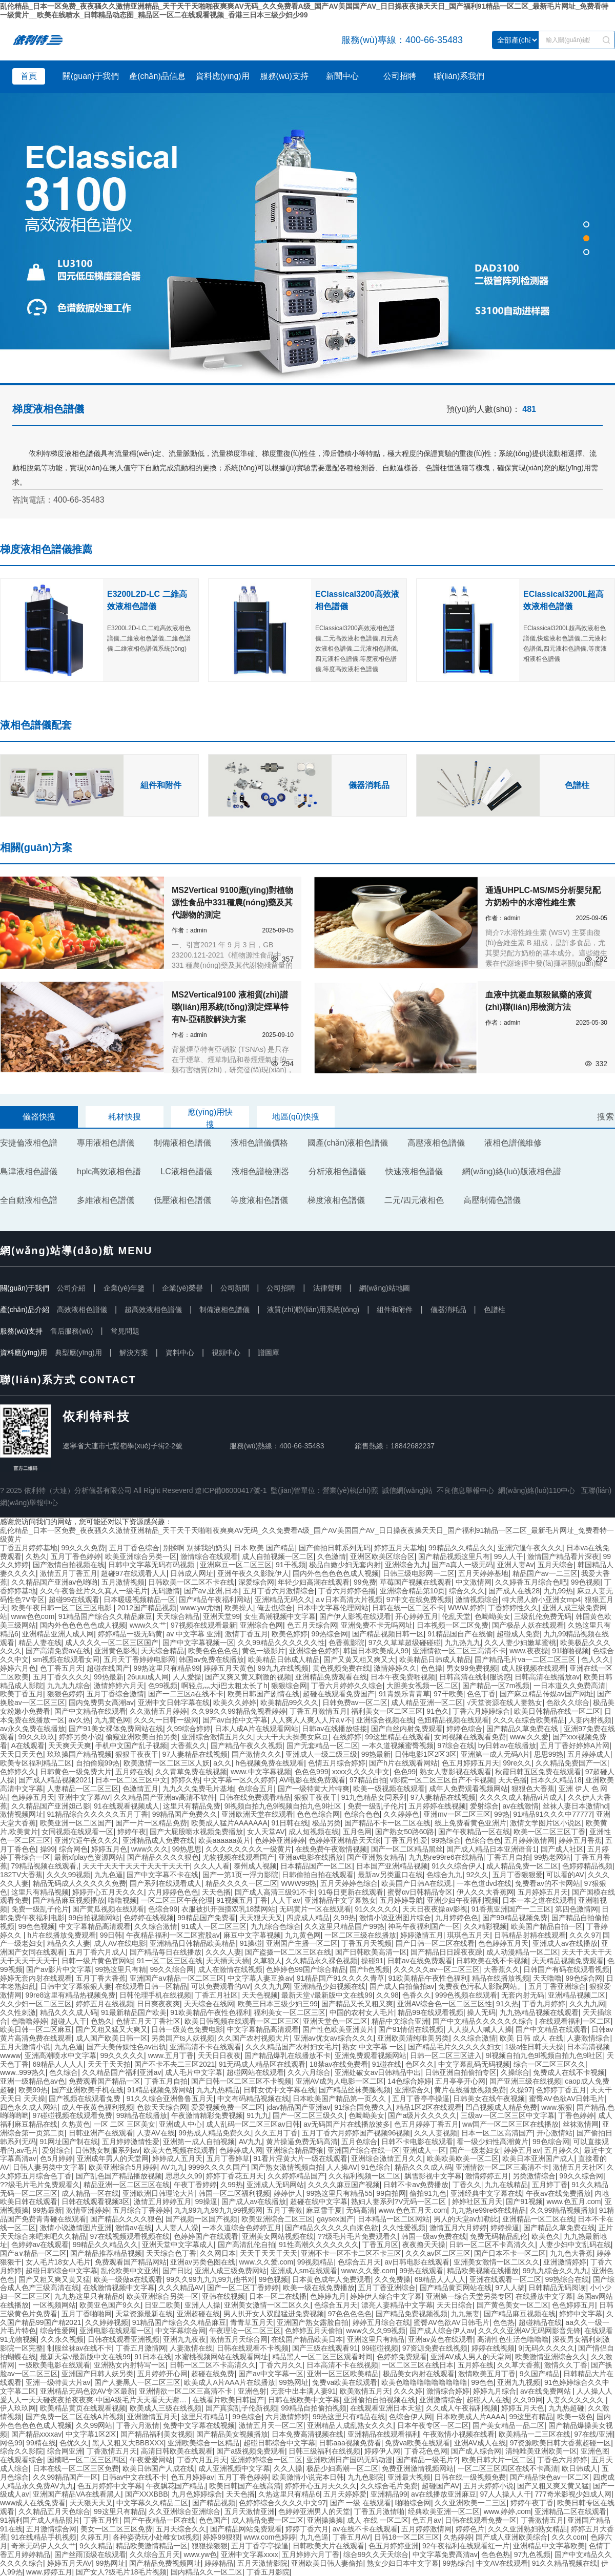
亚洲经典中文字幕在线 (486, 2193)
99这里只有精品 (119, 2511)
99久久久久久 (122, 2055)
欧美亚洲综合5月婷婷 (123, 2167)
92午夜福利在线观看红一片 (465, 2546)
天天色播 (512, 1780)
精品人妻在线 (39, 1642)
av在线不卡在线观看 (365, 2529)
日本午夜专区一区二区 (433, 2425)
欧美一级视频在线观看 (389, 1788)
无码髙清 (360, 2210)
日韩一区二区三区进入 (446, 2055)
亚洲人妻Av (515, 1565)
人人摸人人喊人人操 (479, 2029)
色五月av (426, 2520)
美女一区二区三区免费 (116, 2529)
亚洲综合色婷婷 (314, 1651)
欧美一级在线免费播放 (319, 2287)
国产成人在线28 (514, 1591)
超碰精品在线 (540, 2322)
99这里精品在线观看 (397, 1737)
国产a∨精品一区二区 (33, 2253)
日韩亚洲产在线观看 (101, 2133)
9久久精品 (95, 2546)
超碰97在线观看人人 (134, 1573)
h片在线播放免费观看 (61, 1935)
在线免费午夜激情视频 (331, 1849)
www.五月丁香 (171, 2055)
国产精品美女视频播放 (232, 2434)
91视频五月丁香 (242, 1900)
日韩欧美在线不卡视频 (492, 1961)
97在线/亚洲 (593, 2434)
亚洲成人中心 (180, 2124)
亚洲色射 (252, 2391)
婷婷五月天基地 (399, 1548)
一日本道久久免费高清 (569, 1685)
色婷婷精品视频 (587, 1866)
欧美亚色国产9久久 (110, 2305)
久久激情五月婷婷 (158, 1711)
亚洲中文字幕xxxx (249, 2554)
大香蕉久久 (189, 1745)
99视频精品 (315, 2262)
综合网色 (73, 1849)
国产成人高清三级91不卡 (275, 1892)
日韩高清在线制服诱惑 (475, 1677)
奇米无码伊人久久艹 (43, 2546)
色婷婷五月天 (32, 1797)
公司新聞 (234, 1288)
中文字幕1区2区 (91, 2434)
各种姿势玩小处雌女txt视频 (156, 2537)
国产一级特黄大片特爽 (314, 1788)
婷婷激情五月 (421, 1935)
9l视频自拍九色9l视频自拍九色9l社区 (284, 1806)
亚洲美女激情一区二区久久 (497, 2262)
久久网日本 (218, 2253)
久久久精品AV (180, 2287)
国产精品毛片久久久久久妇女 (454, 2047)
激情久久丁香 (565, 2365)
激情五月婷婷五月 (162, 2201)
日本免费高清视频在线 (307, 2434)
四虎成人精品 (308, 1918)
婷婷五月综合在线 (381, 2322)
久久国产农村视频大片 (254, 2038)
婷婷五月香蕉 (580, 1840)
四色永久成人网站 (28, 2107)
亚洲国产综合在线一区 (363, 2150)
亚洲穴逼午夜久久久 (530, 1548)
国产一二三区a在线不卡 (186, 1694)
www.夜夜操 (528, 1651)
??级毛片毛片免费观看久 (40, 2184)
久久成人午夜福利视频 (462, 2408)
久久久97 (584, 1935)
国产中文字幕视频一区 (198, 1642)
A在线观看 (28, 1745)
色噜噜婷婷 (29, 2021)
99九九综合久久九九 (555, 2271)
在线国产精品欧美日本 (307, 2339)
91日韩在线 (290, 1823)
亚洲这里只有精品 (375, 2339)
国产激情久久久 (257, 1754)
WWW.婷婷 (466, 1608)
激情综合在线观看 (209, 1556)
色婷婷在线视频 (149, 1918)
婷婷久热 (185, 1780)
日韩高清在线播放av (547, 1677)
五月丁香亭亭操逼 (420, 2098)
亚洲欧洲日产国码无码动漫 (349, 2460)
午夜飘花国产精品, (176, 2486)
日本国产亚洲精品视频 (392, 1866)
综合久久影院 (21, 2451)
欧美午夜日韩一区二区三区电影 (62, 1608)
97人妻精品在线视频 (195, 1754)
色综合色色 (362, 1814)
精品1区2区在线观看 (429, 2107)
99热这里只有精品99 (167, 1668)
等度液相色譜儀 (259, 1200)
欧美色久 (545, 2236)
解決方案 (133, 1352)
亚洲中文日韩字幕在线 (174, 1702)
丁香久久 (467, 2184)
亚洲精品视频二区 (576, 1995)
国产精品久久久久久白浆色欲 (331, 2228)
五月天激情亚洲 (249, 2511)
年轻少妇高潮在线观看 (314, 1582)
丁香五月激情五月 (318, 1711)
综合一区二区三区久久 (549, 2064)
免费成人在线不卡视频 (569, 2072)
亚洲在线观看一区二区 (505, 2279)
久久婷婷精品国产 (296, 2176)
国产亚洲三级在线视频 (525, 2081)
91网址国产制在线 (69, 2141)
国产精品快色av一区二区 (549, 2477)
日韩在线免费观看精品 (255, 1797)
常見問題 (125, 1331)
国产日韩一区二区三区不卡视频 (241, 2081)
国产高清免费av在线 (58, 1651)
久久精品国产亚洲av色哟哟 (54, 1582)
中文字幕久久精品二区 (152, 2503)
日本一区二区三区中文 (131, 1780)
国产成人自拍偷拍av (402, 1986)
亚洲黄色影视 (115, 1651)
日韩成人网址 (191, 1573)
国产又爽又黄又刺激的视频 (248, 1677)
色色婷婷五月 (573, 2305)
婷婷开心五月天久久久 (108, 1892)
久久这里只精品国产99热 (344, 1926)
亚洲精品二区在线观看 (570, 2511)
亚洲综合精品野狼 (294, 2150)
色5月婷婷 (56, 2158)
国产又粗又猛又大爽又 (112, 2029)
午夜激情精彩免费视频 (207, 2115)
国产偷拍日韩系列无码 (335, 1548)
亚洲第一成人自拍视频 (199, 2141)
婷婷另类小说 (80, 1737)
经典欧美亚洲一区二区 (444, 2511)
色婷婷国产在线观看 (206, 2236)
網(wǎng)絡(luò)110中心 (536, 1490)
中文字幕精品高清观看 (95, 1926)
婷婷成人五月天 (177, 2158)
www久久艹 (148, 1625)
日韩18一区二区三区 (407, 2537)
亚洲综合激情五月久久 (217, 1737)
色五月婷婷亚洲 (393, 2546)
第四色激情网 (576, 1909)
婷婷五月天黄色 (228, 1668)
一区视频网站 (54, 2305)
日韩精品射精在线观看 (530, 1935)
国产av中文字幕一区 (270, 2374)
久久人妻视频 (435, 2133)
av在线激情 (520, 1806)
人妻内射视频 (589, 1720)
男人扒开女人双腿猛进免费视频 (273, 2314)
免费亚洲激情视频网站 (418, 2468)
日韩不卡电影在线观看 (417, 2141)
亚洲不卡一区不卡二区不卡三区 (351, 2253)
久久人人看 (212, 1866)
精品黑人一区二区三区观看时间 (322, 2357)
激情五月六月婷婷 (458, 2228)
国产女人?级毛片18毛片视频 (121, 2572)
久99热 (344, 1918)
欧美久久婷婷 (234, 1702)
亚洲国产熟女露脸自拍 (312, 2322)
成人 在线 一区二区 (377, 2520)
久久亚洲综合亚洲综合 (184, 2511)
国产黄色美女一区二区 (512, 2305)
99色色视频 (36, 1926)
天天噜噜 (547, 1978)
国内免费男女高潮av (101, 1702)
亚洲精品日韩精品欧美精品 (193, 1943)
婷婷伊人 (288, 2193)
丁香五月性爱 (405, 1840)
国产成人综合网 (476, 2451)
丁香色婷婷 (576, 2115)
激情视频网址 (21, 1814)
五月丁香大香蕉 (101, 1978)
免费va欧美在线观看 (344, 2382)
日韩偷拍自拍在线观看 (318, 1875)
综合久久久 (467, 1591)
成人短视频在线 (314, 1831)
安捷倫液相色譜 (28, 1142)
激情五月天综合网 (239, 2339)
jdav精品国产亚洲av (298, 2107)
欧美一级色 (575, 2417)
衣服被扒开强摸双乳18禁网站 (228, 1909)
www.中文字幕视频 (261, 1772)
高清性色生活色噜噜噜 (513, 2339)
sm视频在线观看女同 (66, 1659)
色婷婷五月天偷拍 (313, 2330)
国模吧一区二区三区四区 (86, 2460)
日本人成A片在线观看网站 (256, 1729)
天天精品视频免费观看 (568, 1961)
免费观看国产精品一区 (104, 2081)
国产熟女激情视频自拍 (287, 2167)
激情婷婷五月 (486, 2176)
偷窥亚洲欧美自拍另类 (141, 1737)
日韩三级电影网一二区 (419, 1573)
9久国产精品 (540, 2374)
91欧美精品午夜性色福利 (428, 1978)
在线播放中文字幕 (544, 2296)
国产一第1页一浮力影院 (240, 1875)
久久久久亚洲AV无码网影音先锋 (529, 2330)
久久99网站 (94, 2425)
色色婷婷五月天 (503, 1943)
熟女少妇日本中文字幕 (403, 2563)
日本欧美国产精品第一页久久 (340, 2098)
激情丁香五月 (246, 1634)
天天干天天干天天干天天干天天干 (136, 1866)
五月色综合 (359, 2141)
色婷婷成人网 (240, 2150)
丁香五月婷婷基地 (28, 1548)
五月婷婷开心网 (162, 2374)
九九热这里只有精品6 (88, 2296)
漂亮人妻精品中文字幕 (397, 2305)
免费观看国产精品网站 (131, 2262)
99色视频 (586, 1582)
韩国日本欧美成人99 (376, 1651)
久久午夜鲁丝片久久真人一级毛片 (94, 1591)
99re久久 (517, 1763)
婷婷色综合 (464, 1729)
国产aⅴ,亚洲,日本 (211, 1591)
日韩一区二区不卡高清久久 (492, 2244)
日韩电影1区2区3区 (426, 1754)
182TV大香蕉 (21, 1875)
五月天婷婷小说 (488, 2486)
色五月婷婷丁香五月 (426, 2124)
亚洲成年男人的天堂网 (113, 2158)
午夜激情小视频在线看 (459, 2434)
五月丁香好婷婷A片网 (574, 1745)
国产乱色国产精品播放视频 (119, 2176)
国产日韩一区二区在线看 (435, 1943)
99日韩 (111, 1935)
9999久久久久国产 (217, 2167)
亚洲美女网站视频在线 (278, 2236)
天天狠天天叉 (260, 1918)
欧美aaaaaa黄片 (224, 1840)
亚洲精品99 (389, 2494)
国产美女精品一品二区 (508, 2425)
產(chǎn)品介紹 (24, 1309)
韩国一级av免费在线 (433, 2236)
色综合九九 (444, 1875)
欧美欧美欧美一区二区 (463, 2158)
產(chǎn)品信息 (157, 76)
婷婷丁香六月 (307, 2529)
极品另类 (326, 1823)
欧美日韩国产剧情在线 (263, 1694)
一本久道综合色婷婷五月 (241, 2228)
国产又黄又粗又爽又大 (359, 1659)
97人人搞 (510, 2287)
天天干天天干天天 (268, 2253)
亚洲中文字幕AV (84, 1797)
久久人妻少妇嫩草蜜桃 (520, 1642)
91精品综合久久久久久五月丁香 (98, 1814)
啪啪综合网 (413, 2503)
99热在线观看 (421, 2271)
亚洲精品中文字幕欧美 (549, 2546)
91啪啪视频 (570, 1651)
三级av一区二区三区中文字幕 (508, 2115)
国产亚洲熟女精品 (375, 1857)
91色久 (437, 1711)
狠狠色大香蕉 (533, 1788)
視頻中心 (226, 1352)
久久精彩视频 (485, 1926)
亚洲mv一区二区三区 (456, 1814)
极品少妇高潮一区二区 (342, 2468)
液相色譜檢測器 (260, 1171)
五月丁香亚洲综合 (557, 1986)
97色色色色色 (350, 2314)
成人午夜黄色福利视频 (97, 2107)
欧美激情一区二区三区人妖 (167, 1763)
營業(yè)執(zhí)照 (350, 1490)
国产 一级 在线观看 (361, 2503)
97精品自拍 (368, 1780)
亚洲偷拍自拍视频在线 (379, 2400)
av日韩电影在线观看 (416, 2262)
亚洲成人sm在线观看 (304, 2271)
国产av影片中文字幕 (58, 1969)
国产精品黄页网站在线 (455, 2287)
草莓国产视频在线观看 (416, 1582)
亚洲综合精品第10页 (412, 1591)
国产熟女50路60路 (404, 1831)
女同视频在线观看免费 (470, 1737)
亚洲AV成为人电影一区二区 (340, 2081)
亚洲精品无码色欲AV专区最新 (87, 2391)
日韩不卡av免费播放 (415, 2184)
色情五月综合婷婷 (336, 1763)
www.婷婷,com (507, 2511)
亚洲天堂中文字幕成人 (178, 2244)
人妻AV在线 (156, 2133)
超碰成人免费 (518, 1634)
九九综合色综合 (276, 1926)
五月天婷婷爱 (344, 2494)
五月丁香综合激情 (115, 1694)
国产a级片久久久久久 (422, 2115)
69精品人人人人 (58, 2064)
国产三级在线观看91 (325, 2348)
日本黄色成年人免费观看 (331, 2279)
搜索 (606, 1116)
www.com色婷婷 (270, 2537)
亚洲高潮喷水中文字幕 (60, 2055)
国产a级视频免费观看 (250, 2451)
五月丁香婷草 (228, 2158)
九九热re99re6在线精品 (445, 1857)
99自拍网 (391, 2193)
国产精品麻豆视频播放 (69, 1900)
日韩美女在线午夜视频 (489, 2098)
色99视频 (163, 1685)
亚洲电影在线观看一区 (115, 2330)
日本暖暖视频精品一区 (139, 1599)
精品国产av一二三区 (545, 1573)
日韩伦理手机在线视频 (155, 1995)
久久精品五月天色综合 (54, 2511)
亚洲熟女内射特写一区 (130, 2365)
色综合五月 (256, 1788)
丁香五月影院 (268, 2572)
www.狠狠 (556, 2107)
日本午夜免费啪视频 (403, 1677)
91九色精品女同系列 (374, 1797)
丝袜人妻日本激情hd (575, 1806)
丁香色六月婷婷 (562, 2460)
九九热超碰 (566, 2408)
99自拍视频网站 (94, 1918)
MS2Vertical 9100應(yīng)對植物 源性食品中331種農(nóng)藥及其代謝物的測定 (232, 902)
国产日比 (176, 2271)
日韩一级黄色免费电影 (187, 2029)
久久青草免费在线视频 (191, 1772)
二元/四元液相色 (414, 1200)
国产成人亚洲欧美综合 (511, 2537)
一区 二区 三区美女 (124, 2124)
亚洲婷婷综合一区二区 (266, 2460)
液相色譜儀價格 (259, 1142)
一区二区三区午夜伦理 (177, 1900)
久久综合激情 (155, 1926)
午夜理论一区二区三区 (245, 2330)
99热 (501, 1814)
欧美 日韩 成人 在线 (531, 2038)
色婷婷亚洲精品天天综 (344, 1840)
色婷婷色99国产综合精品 (306, 1969)
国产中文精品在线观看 (90, 1711)
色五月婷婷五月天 (470, 1763)
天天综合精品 (177, 1616)
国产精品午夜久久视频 (246, 1745)
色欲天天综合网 (162, 2107)
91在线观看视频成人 (126, 1806)
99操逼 (206, 2201)
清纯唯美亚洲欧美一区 (541, 2451)
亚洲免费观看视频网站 (370, 2055)
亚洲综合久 (412, 2090)
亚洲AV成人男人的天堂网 (470, 2357)
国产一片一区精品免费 (151, 1823)
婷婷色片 (470, 2529)
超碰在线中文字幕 (318, 2201)
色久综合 (63, 2072)
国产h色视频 (369, 1969)
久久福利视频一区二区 (364, 2176)
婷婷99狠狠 (221, 2537)
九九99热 (558, 1591)
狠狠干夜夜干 (136, 1754)
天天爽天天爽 (69, 1745)
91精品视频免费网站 (160, 2090)
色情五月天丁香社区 (148, 2021)
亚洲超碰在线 (198, 2314)
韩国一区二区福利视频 (234, 2193)
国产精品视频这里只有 (454, 1556)
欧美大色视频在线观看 (179, 2150)
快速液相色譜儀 (414, 1171)
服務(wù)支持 (284, 76)
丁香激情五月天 (112, 2451)
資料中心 (180, 1352)
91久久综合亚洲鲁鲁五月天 (170, 2098)
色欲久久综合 (567, 1702)
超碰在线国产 (108, 1668)
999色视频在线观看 (466, 1995)
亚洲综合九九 (406, 1565)
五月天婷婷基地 (483, 1573)
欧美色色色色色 (213, 1651)
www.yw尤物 (200, 1608)
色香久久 (416, 1995)
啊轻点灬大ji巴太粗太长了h (224, 1685)
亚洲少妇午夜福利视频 (463, 1900)
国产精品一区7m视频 (495, 1685)
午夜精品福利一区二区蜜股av (173, 1935)
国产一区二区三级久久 (308, 2115)
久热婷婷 (457, 2537)
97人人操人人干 (505, 2494)
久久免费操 (393, 2279)
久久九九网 (272, 1986)
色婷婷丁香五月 (561, 2090)
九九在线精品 (506, 2184)
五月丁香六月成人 (97, 1952)
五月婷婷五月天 (543, 1892)
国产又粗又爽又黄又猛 (54, 2279)
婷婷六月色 (18, 1668)
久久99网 (528, 2400)
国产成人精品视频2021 (55, 1780)
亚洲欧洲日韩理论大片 (158, 2193)
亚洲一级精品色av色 (32, 2081)
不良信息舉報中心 (465, 1490)
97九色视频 (532, 2554)
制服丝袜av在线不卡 (79, 2348)
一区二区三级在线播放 (360, 1935)
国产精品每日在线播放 (165, 1952)
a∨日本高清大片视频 (349, 1599)
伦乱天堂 (456, 1616)
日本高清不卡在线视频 (342, 2365)
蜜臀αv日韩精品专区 (420, 1892)
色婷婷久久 (18, 1772)
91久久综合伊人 (457, 1866)
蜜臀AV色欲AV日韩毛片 (566, 2098)
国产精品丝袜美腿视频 (355, 2090)
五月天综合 (555, 1565)
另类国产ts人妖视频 (182, 2038)
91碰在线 (387, 2064)
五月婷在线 (133, 1772)
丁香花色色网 (425, 2451)
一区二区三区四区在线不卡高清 (508, 2468)
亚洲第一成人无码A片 (495, 1754)
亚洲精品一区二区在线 (538, 2219)
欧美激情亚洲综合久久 (551, 2357)
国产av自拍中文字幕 (235, 1720)
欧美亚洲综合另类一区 (141, 1556)
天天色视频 (260, 1995)
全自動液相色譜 (28, 1200)
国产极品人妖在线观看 (528, 1625)
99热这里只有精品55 (339, 2193)
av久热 (80, 1720)
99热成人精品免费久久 (214, 2133)
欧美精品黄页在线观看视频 (83, 2408)
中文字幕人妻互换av (260, 1978)
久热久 (36, 1556)
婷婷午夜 (131, 1831)
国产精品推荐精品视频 (106, 2253)
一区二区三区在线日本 (418, 2365)
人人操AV (341, 2167)
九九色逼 (108, 1875)
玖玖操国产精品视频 (79, 1754)
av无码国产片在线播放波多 (346, 2124)
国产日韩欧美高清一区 (371, 1952)
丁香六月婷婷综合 (481, 1711)
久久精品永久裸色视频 (321, 1961)
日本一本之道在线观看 (538, 1900)
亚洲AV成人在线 (480, 2443)
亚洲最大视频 (408, 2477)
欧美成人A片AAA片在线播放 (229, 2382)
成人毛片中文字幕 (193, 2072)
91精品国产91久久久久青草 (340, 1978)
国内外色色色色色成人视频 (336, 1573)
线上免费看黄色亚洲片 (470, 1823)
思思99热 (549, 1754)
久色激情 (331, 1556)
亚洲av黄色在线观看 (440, 2339)
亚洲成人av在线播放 (565, 1943)
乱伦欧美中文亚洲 (129, 2271)
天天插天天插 (227, 1961)
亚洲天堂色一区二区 (335, 2021)
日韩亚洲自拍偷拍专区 (461, 2072)
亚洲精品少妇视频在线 (329, 1986)
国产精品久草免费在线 (523, 1729)
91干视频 (290, 1565)
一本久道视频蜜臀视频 (398, 1745)
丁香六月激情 (137, 2425)
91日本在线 (152, 2357)
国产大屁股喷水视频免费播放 (196, 1831)
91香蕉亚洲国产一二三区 (511, 1909)
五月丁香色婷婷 (76, 1556)
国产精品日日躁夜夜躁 (446, 1952)
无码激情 (165, 1591)
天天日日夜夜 (219, 2055)
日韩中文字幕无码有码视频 (152, 1565)
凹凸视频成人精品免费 (501, 2107)
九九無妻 (465, 2314)
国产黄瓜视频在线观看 (108, 1909)
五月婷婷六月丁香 (310, 2554)
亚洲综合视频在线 (385, 1720)
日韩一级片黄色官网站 (97, 1961)
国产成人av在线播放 (253, 2201)
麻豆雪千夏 (324, 2210)
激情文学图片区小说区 (546, 1823)
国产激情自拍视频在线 (69, 1565)
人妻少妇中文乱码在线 (575, 2244)
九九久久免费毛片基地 (198, 1788)
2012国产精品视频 (146, 1608)
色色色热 (495, 2554)
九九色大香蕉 (571, 2253)
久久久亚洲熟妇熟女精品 (527, 2529)
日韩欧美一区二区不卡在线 (191, 1582)
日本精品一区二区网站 (393, 2219)
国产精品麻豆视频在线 (520, 2314)
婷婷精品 (218, 2563)
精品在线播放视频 (500, 1978)
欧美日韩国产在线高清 (245, 2486)
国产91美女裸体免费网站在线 (116, 1729)
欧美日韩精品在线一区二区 (557, 1711)
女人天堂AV (266, 1831)
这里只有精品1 (205, 2417)
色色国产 (213, 2520)
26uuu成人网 (148, 1677)
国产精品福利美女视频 (156, 2434)
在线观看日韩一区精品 (151, 1986)
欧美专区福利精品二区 (36, 1763)
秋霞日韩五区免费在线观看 (538, 1772)
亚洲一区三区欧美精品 (343, 2374)
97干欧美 (448, 1694)
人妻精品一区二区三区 (83, 1788)
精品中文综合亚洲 (400, 2021)
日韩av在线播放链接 (334, 1729)
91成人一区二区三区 (214, 1926)
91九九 (258, 2115)
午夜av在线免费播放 (558, 2193)
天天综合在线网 (209, 2004)
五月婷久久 (562, 2150)
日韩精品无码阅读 (557, 2287)
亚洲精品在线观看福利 (383, 2434)
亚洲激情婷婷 (564, 2262)
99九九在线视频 (283, 1668)
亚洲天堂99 (221, 1616)
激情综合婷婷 (447, 2391)
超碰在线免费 (212, 2374)
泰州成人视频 (255, 1866)
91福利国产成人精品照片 (40, 2520)
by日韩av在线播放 (507, 1745)
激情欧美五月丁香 (487, 2374)
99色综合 (247, 2417)
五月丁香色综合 (134, 1548)
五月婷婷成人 (588, 1754)
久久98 (387, 1995)
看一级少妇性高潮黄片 (492, 2141)
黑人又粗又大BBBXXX (128, 2443)
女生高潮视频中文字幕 (280, 1616)
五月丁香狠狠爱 (518, 1875)
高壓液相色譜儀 (436, 1142)
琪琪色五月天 (468, 1935)
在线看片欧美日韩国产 (228, 2400)
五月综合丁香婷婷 (141, 2210)
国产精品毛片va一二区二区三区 (526, 1659)
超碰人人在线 (487, 2400)
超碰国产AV (441, 2486)
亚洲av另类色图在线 (202, 2262)
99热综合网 (330, 1634)
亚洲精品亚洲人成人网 (58, 1634)
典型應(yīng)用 (78, 1352)
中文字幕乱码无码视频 (474, 2064)
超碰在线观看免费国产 (339, 1694)
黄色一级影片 (263, 1651)
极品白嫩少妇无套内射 (345, 1565)
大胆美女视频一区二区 (422, 1685)
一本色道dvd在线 (484, 1883)
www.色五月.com (574, 2201)
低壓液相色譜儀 (182, 1200)
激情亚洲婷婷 (87, 2210)
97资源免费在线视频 (435, 2348)
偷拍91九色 (427, 2193)
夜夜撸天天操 (423, 2244)
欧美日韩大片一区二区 (498, 2460)
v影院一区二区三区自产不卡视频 (442, 1780)
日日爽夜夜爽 (158, 2004)
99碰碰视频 (380, 2348)
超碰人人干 (69, 2021)
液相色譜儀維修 (513, 1142)
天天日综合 (455, 2305)
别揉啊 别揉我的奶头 (196, 1548)
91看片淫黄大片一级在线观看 (300, 2158)
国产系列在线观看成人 (165, 1883)
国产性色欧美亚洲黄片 (338, 2029)
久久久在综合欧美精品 (529, 1720)
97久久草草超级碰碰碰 (404, 1642)
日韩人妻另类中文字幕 (49, 2167)
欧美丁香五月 (21, 1694)
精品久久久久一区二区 (241, 1883)
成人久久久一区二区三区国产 (111, 1642)
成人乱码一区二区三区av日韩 (253, 2124)
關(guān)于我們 (91, 76)
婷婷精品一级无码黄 (130, 1634)
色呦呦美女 (492, 1616)
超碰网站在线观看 (255, 2072)
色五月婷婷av (192, 2477)
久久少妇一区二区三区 (36, 2004)
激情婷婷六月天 (119, 1685)
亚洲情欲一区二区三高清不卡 (459, 1651)
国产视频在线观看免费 (85, 2098)
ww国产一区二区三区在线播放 (510, 2124)
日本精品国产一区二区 (316, 1866)
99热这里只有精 (120, 1969)
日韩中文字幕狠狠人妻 (76, 1986)
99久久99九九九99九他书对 (210, 2279)
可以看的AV (565, 1875)
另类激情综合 (534, 2176)
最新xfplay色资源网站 (89, 1857)
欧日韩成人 (580, 2468)
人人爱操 (187, 1677)
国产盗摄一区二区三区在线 (288, 1952)
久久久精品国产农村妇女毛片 (292, 2047)
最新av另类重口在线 (390, 1875)
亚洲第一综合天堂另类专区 (469, 2296)
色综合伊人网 (410, 2417)
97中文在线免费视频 (419, 1599)
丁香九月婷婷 (543, 2004)
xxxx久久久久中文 (360, 1772)
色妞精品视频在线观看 (453, 1720)
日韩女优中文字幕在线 (279, 2090)
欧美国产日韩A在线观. (417, 1883)
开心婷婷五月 (416, 1616)
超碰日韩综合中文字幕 (61, 2271)
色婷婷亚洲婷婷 (280, 1840)
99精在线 (41, 2443)
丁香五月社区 (216, 1995)
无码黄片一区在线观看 (315, 1909)
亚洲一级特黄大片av (58, 2382)
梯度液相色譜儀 (336, 1200)
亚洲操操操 (325, 2520)
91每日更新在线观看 (351, 1892)
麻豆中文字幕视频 (252, 1935)
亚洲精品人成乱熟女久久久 (350, 2425)
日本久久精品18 (556, 1780)
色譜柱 (494, 1309)
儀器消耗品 (448, 1309)
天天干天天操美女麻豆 (293, 1737)
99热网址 (294, 2382)
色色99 (405, 1772)
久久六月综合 (309, 2072)
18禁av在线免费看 (339, 2064)
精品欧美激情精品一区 (152, 2546)
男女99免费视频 (472, 1668)
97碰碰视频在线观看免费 (73, 2115)
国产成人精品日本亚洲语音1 (491, 1849)
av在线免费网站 (546, 2391)
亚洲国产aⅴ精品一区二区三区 (177, 1978)
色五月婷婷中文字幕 (109, 2486)
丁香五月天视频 (366, 1943)
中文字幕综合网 (180, 2330)
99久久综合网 (172, 1969)
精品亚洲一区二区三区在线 (127, 2184)
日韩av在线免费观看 (420, 1961)
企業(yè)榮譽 (182, 1288)
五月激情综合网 (51, 2529)
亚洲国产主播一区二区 (302, 1943)
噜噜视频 (122, 1900)
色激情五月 (140, 1788)
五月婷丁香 (550, 2184)
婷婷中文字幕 (580, 2314)
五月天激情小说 (25, 2047)
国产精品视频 (213, 2503)
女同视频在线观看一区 (77, 1831)
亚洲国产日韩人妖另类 (97, 2374)
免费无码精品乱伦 (498, 2236)
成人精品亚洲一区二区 (427, 1702)
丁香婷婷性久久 (513, 1608)
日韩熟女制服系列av (107, 2150)
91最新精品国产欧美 (134, 2012)
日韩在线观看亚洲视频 (123, 2339)
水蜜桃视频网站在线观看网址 (221, 2357)
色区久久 (419, 2064)
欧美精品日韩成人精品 (284, 1659)
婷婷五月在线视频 (104, 2004)
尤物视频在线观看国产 (238, 1857)
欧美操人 (238, 1608)
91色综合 (376, 2167)
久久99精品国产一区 (65, 2477)
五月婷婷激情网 (529, 1840)
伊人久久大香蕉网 (485, 1892)
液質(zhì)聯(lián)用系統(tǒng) (313, 1309)
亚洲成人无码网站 (275, 2184)
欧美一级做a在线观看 (128, 2279)
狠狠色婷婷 (65, 1694)
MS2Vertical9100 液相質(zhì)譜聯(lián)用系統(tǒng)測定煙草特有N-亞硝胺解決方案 (230, 1007)
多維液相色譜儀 (105, 1200)
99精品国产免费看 (206, 1918)
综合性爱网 (58, 2330)
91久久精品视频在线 (565, 2563)
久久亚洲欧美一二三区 (470, 2503)
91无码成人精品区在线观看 (262, 2064)
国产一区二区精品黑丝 (407, 1849)
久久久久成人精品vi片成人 (522, 1797)
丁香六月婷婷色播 (347, 1591)
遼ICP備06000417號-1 (230, 1490)
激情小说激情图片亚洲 (76, 2228)
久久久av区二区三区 (437, 2253)
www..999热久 (23, 2072)
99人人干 (509, 1556)
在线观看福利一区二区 (575, 2021)
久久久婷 (408, 2391)
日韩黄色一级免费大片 (76, 1772)
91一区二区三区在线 (169, 1961)
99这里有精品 (531, 2417)
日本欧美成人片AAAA (470, 2417)
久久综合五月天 (155, 2554)
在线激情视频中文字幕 (119, 2287)
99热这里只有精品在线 (349, 2417)
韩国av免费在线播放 (211, 1659)
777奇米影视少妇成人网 (573, 2494)
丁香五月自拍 (508, 1857)
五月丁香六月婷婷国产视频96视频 (356, 2133)
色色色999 (311, 1772)
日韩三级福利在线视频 (324, 2451)
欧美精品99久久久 (289, 1702)
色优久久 (73, 2443)
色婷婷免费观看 (402, 2357)
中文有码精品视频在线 (253, 2098)
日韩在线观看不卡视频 (253, 2348)
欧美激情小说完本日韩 (308, 2477)
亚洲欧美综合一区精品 (203, 2443)
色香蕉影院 (346, 1642)
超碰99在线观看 (74, 1599)
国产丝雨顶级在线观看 (90, 2554)
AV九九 (250, 2141)
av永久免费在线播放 (32, 1729)
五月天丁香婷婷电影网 (139, 1659)
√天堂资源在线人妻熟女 (505, 1702)
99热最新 (109, 1677)
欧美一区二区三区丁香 (549, 1831)
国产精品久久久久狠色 (163, 1857)
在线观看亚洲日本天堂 (386, 2408)
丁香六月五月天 (202, 2460)
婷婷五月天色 (522, 2408)
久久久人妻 (223, 1952)
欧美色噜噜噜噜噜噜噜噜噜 (424, 2382)
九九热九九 (463, 1642)
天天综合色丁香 (171, 2253)
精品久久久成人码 (68, 2012)
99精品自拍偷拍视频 (313, 2408)
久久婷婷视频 (106, 2322)
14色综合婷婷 (409, 2081)
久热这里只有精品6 (289, 2494)
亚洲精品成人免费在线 (158, 1840)
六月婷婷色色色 (173, 1892)
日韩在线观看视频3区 (95, 2201)
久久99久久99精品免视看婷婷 (238, 1711)
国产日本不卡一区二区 (510, 2253)
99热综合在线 (567, 2279)
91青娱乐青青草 (404, 1694)
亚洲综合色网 (261, 1625)
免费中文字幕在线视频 (199, 2425)
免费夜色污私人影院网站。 (481, 1986)
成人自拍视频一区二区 (278, 1556)
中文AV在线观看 (502, 2563)
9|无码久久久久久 (546, 2348)
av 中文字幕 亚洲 (193, 1634)
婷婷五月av (522, 2150)
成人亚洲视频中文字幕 (234, 2468)
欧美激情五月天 (365, 2391)
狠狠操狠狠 (210, 2546)
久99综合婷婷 (189, 1729)
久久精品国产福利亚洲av (121, 2072)
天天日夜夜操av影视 (434, 1909)
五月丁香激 (284, 2210)
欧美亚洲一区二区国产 (76, 1823)
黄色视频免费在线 (341, 1668)
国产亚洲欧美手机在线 (88, 2090)
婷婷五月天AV (69, 2563)
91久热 (507, 2004)
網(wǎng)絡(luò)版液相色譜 (511, 1171)
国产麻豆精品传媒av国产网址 (546, 1694)
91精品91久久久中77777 (552, 1814)
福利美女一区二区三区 (387, 1711)
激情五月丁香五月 (68, 1573)
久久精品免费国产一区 (571, 1763)
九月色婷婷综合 (197, 2494)
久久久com (568, 2537)
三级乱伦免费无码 (542, 1616)
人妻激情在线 (191, 2348)
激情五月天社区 (578, 2167)
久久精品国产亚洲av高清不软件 (164, 1797)
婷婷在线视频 (493, 2348)
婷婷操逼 (504, 2228)
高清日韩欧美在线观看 (177, 2451)
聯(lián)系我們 (459, 76)
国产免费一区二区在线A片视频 (75, 2417)
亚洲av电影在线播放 (310, 1857)
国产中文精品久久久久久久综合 (484, 2021)
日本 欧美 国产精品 (264, 1548)
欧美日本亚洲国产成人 (538, 2158)
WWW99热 (298, 1883)
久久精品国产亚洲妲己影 (50, 1806)
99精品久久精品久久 (461, 1548)
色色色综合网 (318, 1814)
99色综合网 (584, 1978)
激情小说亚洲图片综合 (395, 1918)
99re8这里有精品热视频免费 (71, 1995)
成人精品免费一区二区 (522, 1866)
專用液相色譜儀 (105, 1142)
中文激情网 (473, 1582)
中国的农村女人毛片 (362, 2012)
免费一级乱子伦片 (376, 1806)
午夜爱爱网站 (151, 2460)
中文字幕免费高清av (445, 2554)
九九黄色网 (112, 1720)
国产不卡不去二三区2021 (174, 2064)
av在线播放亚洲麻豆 (443, 2494)
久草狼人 (267, 1961)
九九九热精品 (217, 2090)
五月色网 (357, 1831)
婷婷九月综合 (494, 2391)
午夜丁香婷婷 (195, 2184)
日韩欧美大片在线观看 (328, 2546)
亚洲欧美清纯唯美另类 (413, 2038)
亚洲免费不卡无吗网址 (377, 1625)
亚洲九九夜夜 (184, 2339)
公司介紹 (71, 1288)
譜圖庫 (268, 1352)
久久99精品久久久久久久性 (281, 1642)
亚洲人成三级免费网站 (230, 2271)
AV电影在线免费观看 (312, 1780)
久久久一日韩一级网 (166, 1720)
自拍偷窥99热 (98, 1763)
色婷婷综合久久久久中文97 (282, 2503)
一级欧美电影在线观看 (54, 2365)
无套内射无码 (522, 1995)
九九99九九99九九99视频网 (218, 2210)
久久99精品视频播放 (563, 2210)
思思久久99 (184, 2176)
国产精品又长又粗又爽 (357, 2004)
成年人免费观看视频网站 (468, 1788)
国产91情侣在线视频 (411, 2029)
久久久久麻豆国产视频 (344, 2184)
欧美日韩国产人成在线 (158, 2468)
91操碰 (251, 1943)
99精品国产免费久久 (185, 1814)
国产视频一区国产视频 (201, 2219)
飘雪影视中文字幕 (433, 2176)
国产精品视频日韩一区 (388, 1634)
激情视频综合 (477, 1599)
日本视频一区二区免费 (452, 1625)
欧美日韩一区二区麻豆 (36, 2029)
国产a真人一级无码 (462, 1565)
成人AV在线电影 (120, 1943)
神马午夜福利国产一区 (424, 1926)
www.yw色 (200, 2554)
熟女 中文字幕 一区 (373, 2047)
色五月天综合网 (312, 1625)
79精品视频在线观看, (44, 1866)
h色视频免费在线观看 (270, 1763)
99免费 (365, 1582)
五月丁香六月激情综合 (279, 1591)
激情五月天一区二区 (271, 2425)
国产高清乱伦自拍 (246, 2244)
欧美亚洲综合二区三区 (277, 2219)
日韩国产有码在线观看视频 (566, 1969)
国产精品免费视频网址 (165, 2563)
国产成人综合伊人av (442, 2330)
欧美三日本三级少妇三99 (278, 2004)
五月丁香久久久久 (61, 1677)
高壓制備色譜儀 (492, 1200)
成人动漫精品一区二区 (522, 1952)
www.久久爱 (529, 1737)
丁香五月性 (101, 2520)
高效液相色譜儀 (82, 1309)
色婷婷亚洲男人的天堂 (314, 2511)
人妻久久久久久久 (576, 2400)
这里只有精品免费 (191, 1806)
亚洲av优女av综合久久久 (334, 2038)
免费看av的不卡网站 (547, 1883)
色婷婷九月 (328, 2296)
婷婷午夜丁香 (532, 2503)
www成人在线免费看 (33, 2503)
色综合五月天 (359, 2262)
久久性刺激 (18, 2012)
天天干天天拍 (109, 2064)
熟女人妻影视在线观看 (455, 1772)
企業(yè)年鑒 (124, 1288)
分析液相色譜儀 (337, 1171)
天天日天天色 (21, 1754)
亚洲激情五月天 (152, 2417)
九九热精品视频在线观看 (539, 2012)
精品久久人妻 (68, 1943)
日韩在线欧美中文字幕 (304, 2400)
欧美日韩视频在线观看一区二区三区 (241, 2021)
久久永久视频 (62, 2339)
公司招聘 (399, 76)
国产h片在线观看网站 (403, 1763)
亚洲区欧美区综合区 (382, 1556)
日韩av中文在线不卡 (134, 2477)
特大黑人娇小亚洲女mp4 (541, 1599)
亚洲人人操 (202, 2305)
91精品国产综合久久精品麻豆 (105, 1616)
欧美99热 (33, 2090)
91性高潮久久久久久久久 (319, 2244)
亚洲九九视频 (518, 2382)
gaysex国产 (335, 2219)
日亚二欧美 (162, 2305)
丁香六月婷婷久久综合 (347, 1685)
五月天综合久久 (181, 2529)
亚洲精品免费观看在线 (331, 1677)
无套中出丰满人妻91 (303, 2391)
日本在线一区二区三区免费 (76, 2468)
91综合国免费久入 (363, 2107)
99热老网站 (552, 1857)
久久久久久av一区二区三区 (437, 1969)
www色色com (33, 1616)
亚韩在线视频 (223, 2296)
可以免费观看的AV (221, 1986)
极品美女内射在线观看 (419, 2374)
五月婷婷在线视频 (437, 1806)
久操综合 (515, 2072)
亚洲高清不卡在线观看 (205, 2047)
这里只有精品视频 (40, 1892)
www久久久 (149, 1849)
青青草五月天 (251, 2322)
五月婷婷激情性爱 (130, 2141)
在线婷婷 (347, 1737)
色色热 (504, 2322)
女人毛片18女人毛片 (58, 2262)
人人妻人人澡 (176, 2228)
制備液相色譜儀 (182, 1142)
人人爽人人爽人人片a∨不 (311, 1720)
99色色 (482, 2382)
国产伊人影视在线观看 (355, 1616)
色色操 (431, 1668)
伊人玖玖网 (18, 2408)
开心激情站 (554, 2133)
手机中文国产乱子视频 (131, 1745)
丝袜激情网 (581, 2124)
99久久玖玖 (36, 1737)
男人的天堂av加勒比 (466, 2219)
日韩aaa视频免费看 (350, 2443)
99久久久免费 (83, 1548)
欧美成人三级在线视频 (165, 2408)
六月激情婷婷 (287, 2417)
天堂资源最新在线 (144, 2314)
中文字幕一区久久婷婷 (239, 1780)
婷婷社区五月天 (477, 2201)
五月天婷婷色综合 (349, 1883)
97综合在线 (456, 1745)
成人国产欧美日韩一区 (112, 2038)
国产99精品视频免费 (515, 1918)
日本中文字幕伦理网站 (332, 1608)
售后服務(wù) (71, 1331)
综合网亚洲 (65, 2451)
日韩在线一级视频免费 (470, 2477)
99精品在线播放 (142, 2115)
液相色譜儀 (69, 39)
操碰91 (372, 1961)
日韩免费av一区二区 (354, 1702)
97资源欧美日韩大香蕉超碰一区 (560, 2443)
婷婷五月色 (109, 1849)
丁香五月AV (352, 2537)
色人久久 (595, 1659)
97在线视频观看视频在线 (130, 2236)
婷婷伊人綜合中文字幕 (386, 2296)
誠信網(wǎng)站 (407, 1490)
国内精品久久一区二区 (206, 2572)
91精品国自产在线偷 (460, 1634)
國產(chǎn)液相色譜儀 (348, 1142)
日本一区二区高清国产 (497, 2133)
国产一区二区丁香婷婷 (243, 2287)
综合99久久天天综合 (376, 2554)
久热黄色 (75, 2124)
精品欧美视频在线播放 (483, 2271)
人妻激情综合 (588, 2038)
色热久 (101, 2021)
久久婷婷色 (401, 1814)
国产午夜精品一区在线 (474, 1831)
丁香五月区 (380, 2244)
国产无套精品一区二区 (322, 1745)
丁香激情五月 (542, 2520)
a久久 (222, 1763)
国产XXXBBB (146, 2494)
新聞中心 (342, 76)
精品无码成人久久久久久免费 (79, 1883)
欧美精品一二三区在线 (534, 2434)
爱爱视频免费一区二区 (227, 2107)
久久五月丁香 (276, 2133)
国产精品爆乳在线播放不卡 (287, 2055)
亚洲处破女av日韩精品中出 (378, 2072)
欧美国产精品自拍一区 (547, 1926)
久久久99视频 (69, 1875)
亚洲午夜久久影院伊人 (253, 1573)
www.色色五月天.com (413, 2210)
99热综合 (446, 1840)
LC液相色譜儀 (186, 1171)
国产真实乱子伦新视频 (241, 2408)
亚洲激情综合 (440, 2400)
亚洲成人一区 (424, 2150)
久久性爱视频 (403, 2228)
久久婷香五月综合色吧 (531, 1582)
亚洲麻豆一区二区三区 (236, 1565)
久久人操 (288, 2468)
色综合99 (163, 1909)
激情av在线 (133, 2228)
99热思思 (187, 1849)
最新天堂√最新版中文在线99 (326, 1995)
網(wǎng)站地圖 (384, 1288)
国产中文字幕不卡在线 (162, 1875)
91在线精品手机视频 (44, 2537)
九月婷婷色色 (456, 1918)
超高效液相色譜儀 (153, 1309)
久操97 (521, 2090)
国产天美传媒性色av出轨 (126, 2047)
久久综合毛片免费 (389, 2486)
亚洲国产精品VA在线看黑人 (77, 2494)
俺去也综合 (275, 1608)
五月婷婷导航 (401, 1900)
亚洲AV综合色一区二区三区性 (445, 2004)
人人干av (285, 1900)
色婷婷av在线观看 (40, 2244)
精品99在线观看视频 (430, 2012)
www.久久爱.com (266, 2262)
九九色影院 (365, 2477)
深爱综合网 (256, 1582)
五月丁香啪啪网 (86, 2314)
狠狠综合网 (289, 1685)
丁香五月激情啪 (379, 2511)
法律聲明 (327, 1288)
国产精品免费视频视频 (411, 2314)
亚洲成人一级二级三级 (321, 1754)
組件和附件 (395, 1309)
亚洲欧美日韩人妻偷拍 (327, 2563)
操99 (47, 1849)
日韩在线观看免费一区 (481, 2520)
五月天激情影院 (262, 2563)
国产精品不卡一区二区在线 (387, 1823)
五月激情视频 (123, 1582)
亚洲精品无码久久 (283, 1599)
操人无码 (481, 2012)
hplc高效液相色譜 (109, 1171)
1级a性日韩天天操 (534, 2047)
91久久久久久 (377, 1909)
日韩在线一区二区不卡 (408, 1608)
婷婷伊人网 (382, 2451)
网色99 (11, 2443)
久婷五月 (94, 2537)
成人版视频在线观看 (533, 1668)
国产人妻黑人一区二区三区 (137, 2382)
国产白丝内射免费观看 (407, 1729)
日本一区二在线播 (277, 2296)
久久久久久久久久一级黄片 (249, 1849)
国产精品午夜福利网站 (215, 1599)
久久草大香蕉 (518, 2365)
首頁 (28, 76)
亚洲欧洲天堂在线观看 (257, 1814)
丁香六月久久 (280, 2365)
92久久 (477, 1875)
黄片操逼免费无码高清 (302, 2141)
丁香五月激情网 (141, 2348)
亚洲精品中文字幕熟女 (340, 1900)
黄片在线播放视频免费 (470, 2090)
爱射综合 (484, 1806)
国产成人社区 (562, 1849)
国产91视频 (524, 2201)
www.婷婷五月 (49, 2572)
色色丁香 (481, 1694)
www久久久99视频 (375, 2330)
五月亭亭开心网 (460, 2081)
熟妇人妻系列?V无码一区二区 (399, 2201)
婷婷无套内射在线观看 (36, 1978)
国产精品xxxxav (36, 2434)
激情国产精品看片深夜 (563, 1556)
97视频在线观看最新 (203, 1625)
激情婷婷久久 (395, 1668)
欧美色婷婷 (290, 1634)
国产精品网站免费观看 (246, 2529)
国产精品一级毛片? (427, 2460)
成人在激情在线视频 (230, 1969)
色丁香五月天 (61, 1668)
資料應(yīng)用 (223, 76)
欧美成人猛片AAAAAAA (229, 1823)
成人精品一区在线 (90, 2193)
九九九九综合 (68, 1685)
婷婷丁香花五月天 (234, 2176)
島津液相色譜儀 (28, 1171)
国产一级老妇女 (475, 2150)
